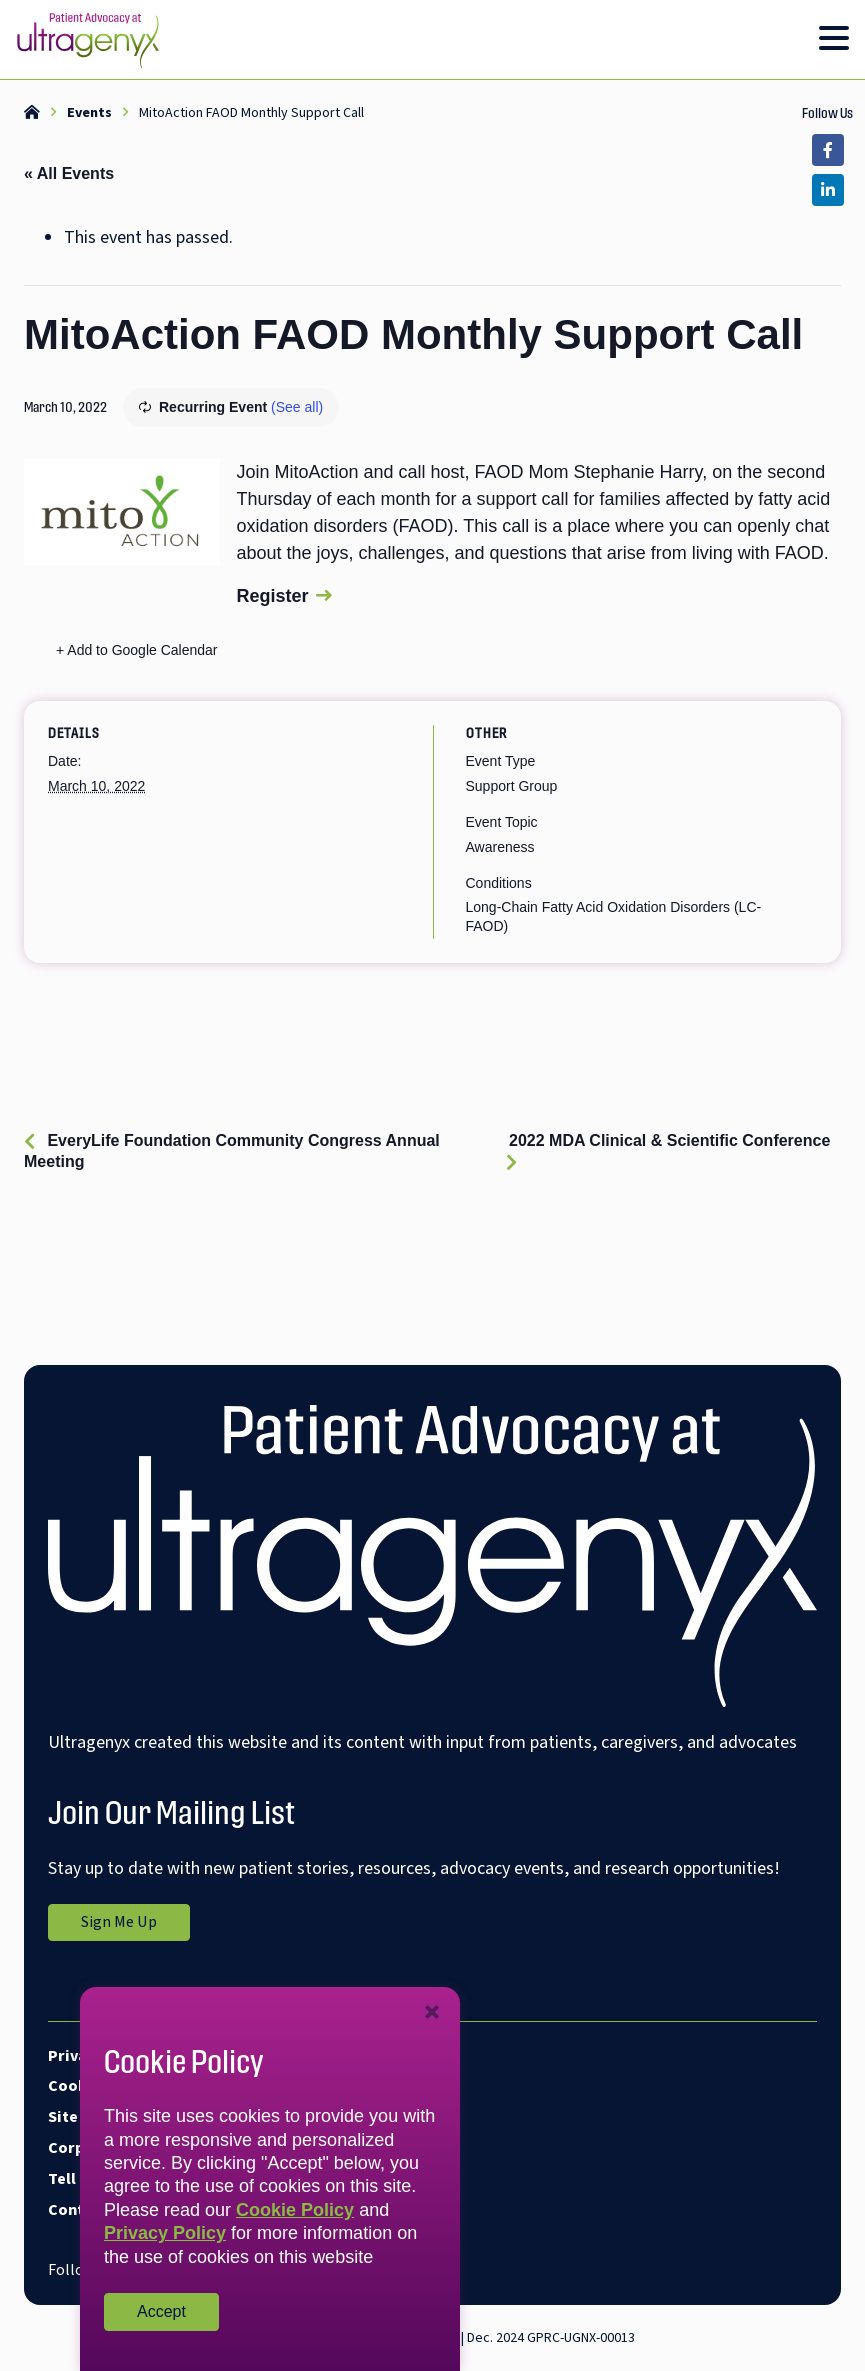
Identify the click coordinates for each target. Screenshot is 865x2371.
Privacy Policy (165, 2233)
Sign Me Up (135, 1925)
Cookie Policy (295, 2210)
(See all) (297, 407)
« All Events (69, 173)
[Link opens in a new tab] (828, 150)
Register (272, 596)
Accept (161, 2311)
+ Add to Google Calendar (137, 650)
